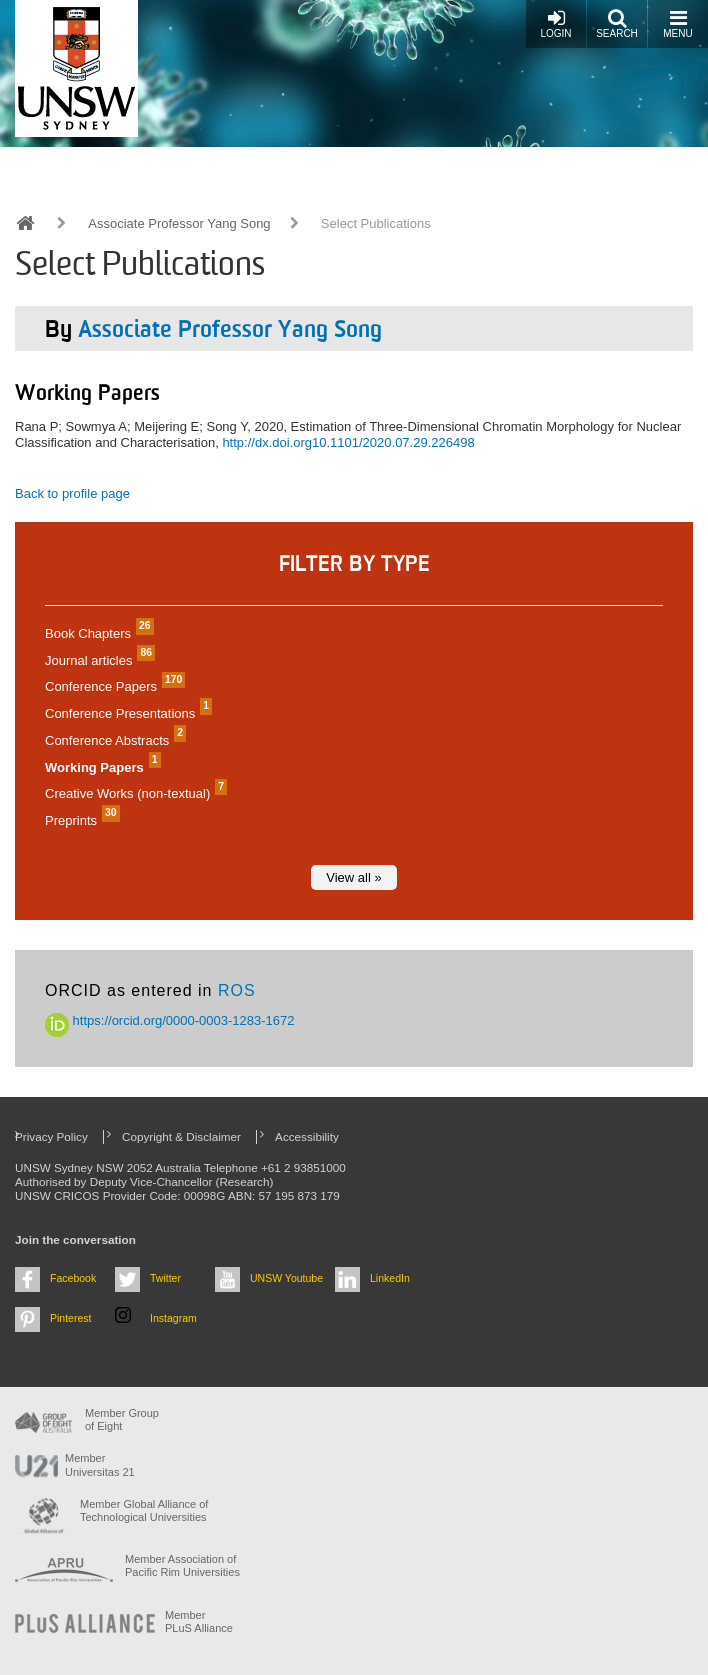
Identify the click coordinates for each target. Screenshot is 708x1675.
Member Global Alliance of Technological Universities (144, 1510)
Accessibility (307, 1136)
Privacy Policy (51, 1136)
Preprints (80, 820)
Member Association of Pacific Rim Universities (182, 1565)
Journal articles (97, 660)
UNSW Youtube (286, 1278)
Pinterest (71, 1318)
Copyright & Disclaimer (181, 1136)
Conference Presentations (126, 713)
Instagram (173, 1318)
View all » (353, 877)
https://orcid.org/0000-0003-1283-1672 (170, 1020)
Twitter (165, 1278)
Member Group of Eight (122, 1419)
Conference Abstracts (113, 740)
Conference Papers (112, 686)
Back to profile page (72, 493)
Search (617, 23)
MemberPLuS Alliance (199, 1621)
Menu (677, 23)
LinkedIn (390, 1278)
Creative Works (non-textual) (133, 793)
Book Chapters (97, 633)
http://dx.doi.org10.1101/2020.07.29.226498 (348, 442)
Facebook (73, 1278)
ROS (237, 990)
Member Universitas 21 (100, 1464)
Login (555, 23)
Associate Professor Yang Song (179, 223)
